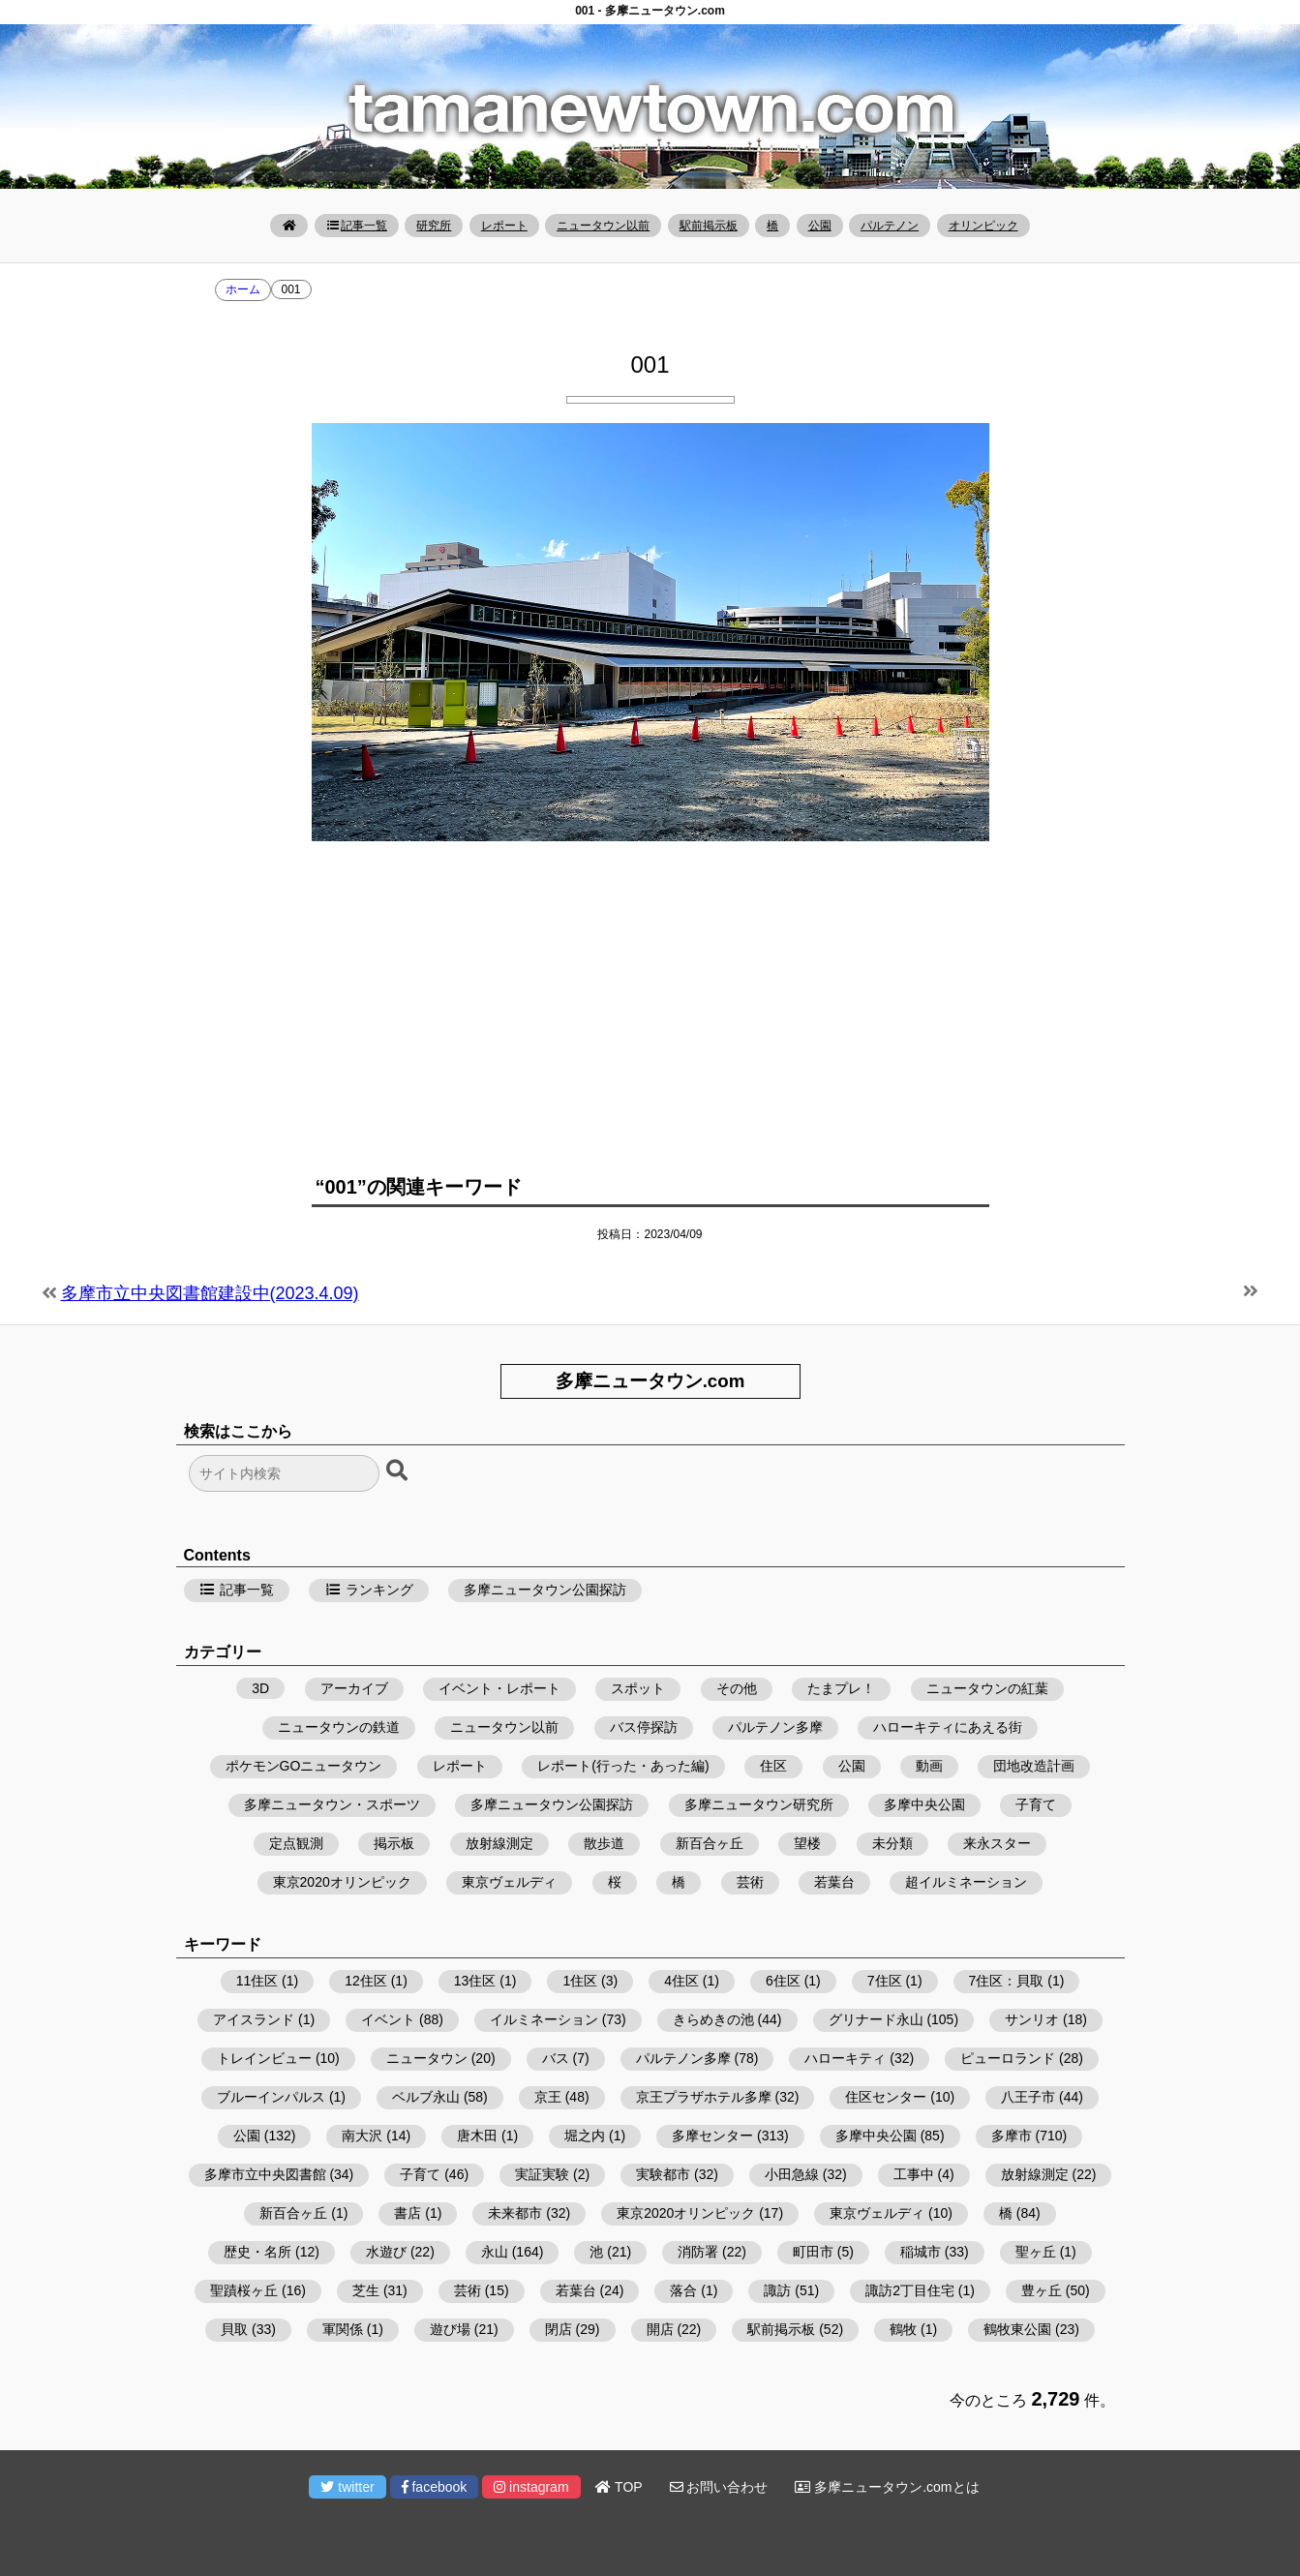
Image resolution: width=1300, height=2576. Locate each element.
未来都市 (515, 2213)
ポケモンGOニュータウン (304, 1765)
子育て (1035, 1804)
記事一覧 (356, 225)
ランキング (368, 1589)
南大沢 (362, 2135)
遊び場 (450, 2329)
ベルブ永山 (426, 2097)
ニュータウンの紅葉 (987, 1688)
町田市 (813, 2251)
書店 (407, 2213)
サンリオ (1032, 2019)
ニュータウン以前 (603, 225)
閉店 (558, 2329)
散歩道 (604, 1843)
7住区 (884, 1980)
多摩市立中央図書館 (265, 2174)
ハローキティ (845, 2058)
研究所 (433, 225)
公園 (819, 225)
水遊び (386, 2251)
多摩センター (712, 2135)
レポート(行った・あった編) (623, 1765)
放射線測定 (499, 1843)
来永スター (997, 1843)
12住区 (366, 1980)
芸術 (750, 1882)
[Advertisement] (650, 996)
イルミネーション (544, 2019)
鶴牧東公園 (1017, 2329)
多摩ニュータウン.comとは (887, 2487)
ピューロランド (1007, 2058)
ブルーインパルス (271, 2097)
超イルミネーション (966, 1882)
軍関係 (342, 2329)
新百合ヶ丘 (709, 1843)
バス (555, 2058)
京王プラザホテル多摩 (703, 2097)
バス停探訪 (644, 1727)
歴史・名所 (257, 2251)
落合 (683, 2290)
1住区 (579, 1980)
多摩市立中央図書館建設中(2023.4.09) (210, 1293)
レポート (504, 225)
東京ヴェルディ (509, 1882)
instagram (531, 2487)
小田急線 (792, 2174)
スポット (638, 1688)
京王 (547, 2097)
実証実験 (542, 2174)
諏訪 (777, 2290)
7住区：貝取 (1006, 1980)
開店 (660, 2329)
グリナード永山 (876, 2019)
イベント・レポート (499, 1688)
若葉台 (834, 1882)
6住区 (783, 1980)
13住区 (475, 1980)
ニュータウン (427, 2058)
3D (260, 1688)
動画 (929, 1765)
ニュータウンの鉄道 (339, 1727)
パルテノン (890, 225)
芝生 (365, 2290)
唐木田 (477, 2135)
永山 (494, 2251)
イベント (388, 2019)
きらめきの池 (713, 2019)
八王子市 (1028, 2097)
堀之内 (584, 2135)
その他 (736, 1688)
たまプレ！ (841, 1688)
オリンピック (983, 225)
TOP (618, 2487)
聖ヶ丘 (1035, 2251)
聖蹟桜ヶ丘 (244, 2290)
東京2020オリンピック (342, 1882)
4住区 (681, 1980)
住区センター (885, 2097)
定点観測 (296, 1843)
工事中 (913, 2174)
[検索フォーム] (284, 1473)
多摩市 (1011, 2135)
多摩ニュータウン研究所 (758, 1804)
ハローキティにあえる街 (947, 1727)
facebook (435, 2487)
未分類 (892, 1843)
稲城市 (920, 2251)
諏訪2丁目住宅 (909, 2290)
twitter (347, 2487)
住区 (773, 1765)
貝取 (234, 2329)
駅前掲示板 (709, 225)
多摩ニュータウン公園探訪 (545, 1589)
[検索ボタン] (398, 1471)
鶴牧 (903, 2329)
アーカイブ (354, 1688)
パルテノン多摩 (775, 1727)
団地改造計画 (1033, 1765)
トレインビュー (264, 2058)
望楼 (807, 1843)
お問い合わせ (719, 2487)
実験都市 (663, 2174)
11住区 (257, 1980)
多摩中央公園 (924, 1804)
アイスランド (253, 2019)
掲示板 (394, 1843)
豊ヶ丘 (1041, 2290)
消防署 (698, 2251)
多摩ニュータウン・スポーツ (332, 1804)
